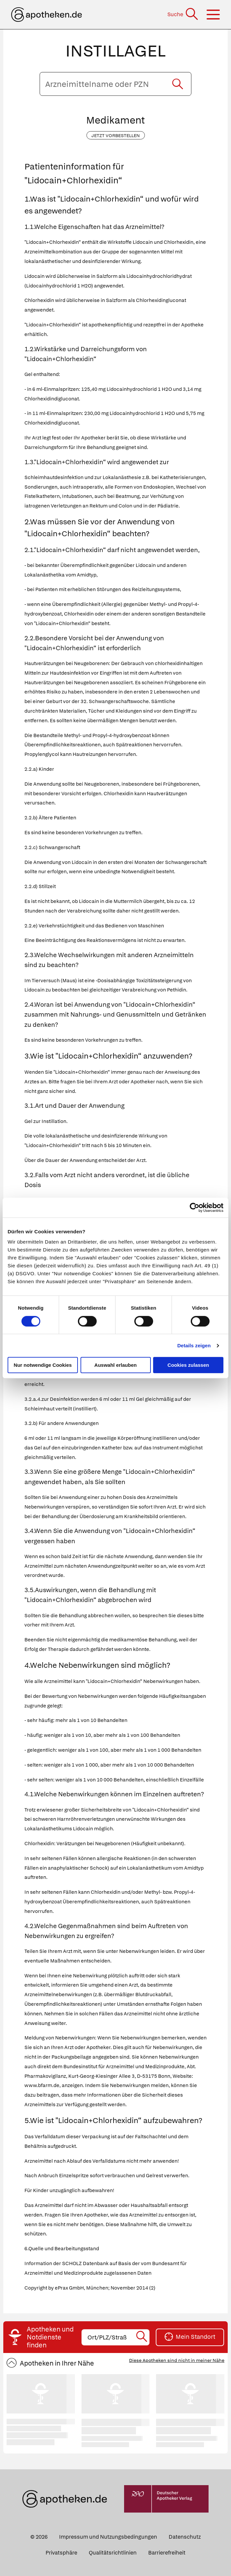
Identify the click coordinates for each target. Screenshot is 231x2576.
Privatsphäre (61, 2552)
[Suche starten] (177, 84)
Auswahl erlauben (115, 1365)
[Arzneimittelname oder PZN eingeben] (115, 84)
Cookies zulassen (188, 1365)
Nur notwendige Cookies (43, 1365)
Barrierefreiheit (166, 2552)
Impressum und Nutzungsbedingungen (108, 2536)
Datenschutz (185, 2536)
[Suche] (183, 14)
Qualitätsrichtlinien (113, 2552)
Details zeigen (194, 1345)
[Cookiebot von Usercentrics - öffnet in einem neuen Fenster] (194, 1208)
